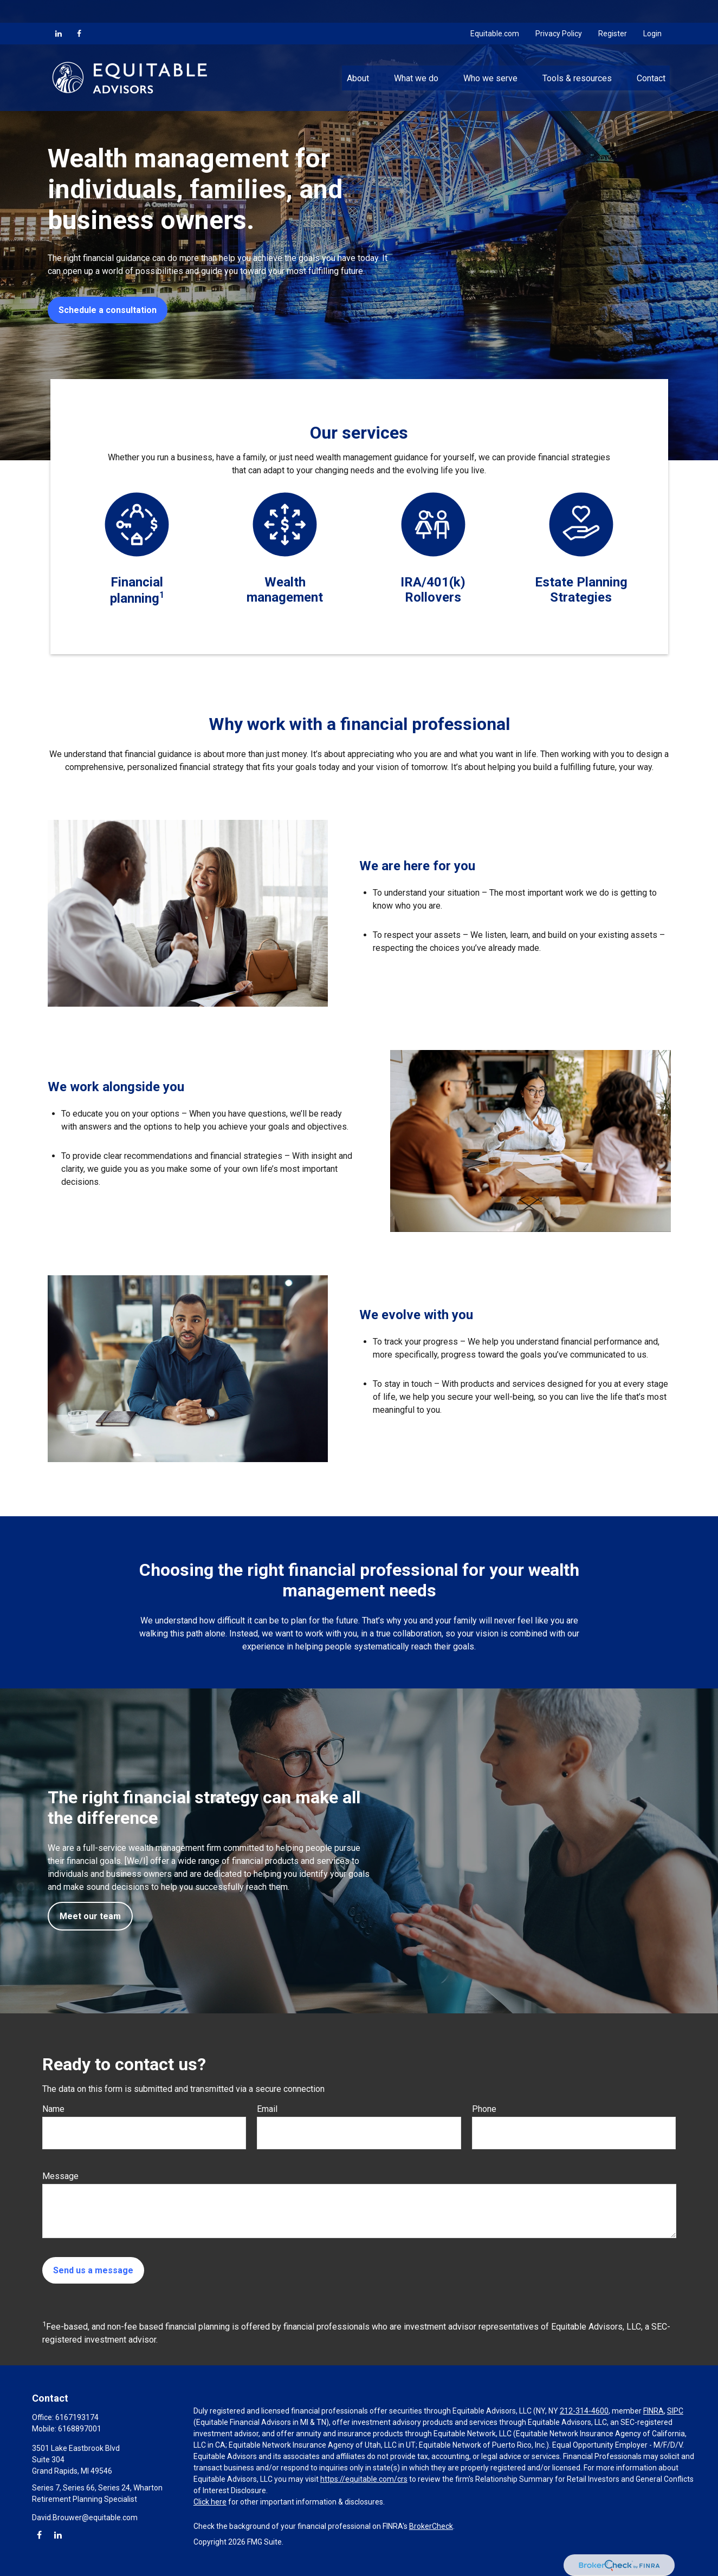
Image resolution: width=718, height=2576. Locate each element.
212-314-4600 (584, 2411)
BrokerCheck (431, 2526)
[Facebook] (79, 11)
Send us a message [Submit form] (93, 2270)
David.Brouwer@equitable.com (85, 2517)
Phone (484, 2109)
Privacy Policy (558, 10)
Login (652, 10)
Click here (210, 2501)
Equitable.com (494, 10)
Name (53, 2109)
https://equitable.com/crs (363, 2479)
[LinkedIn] (58, 11)
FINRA (653, 2411)
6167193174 (77, 2417)
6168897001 (79, 2428)
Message (60, 2176)
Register (612, 10)
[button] (357, 54)
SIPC (675, 2411)
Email (267, 2109)
